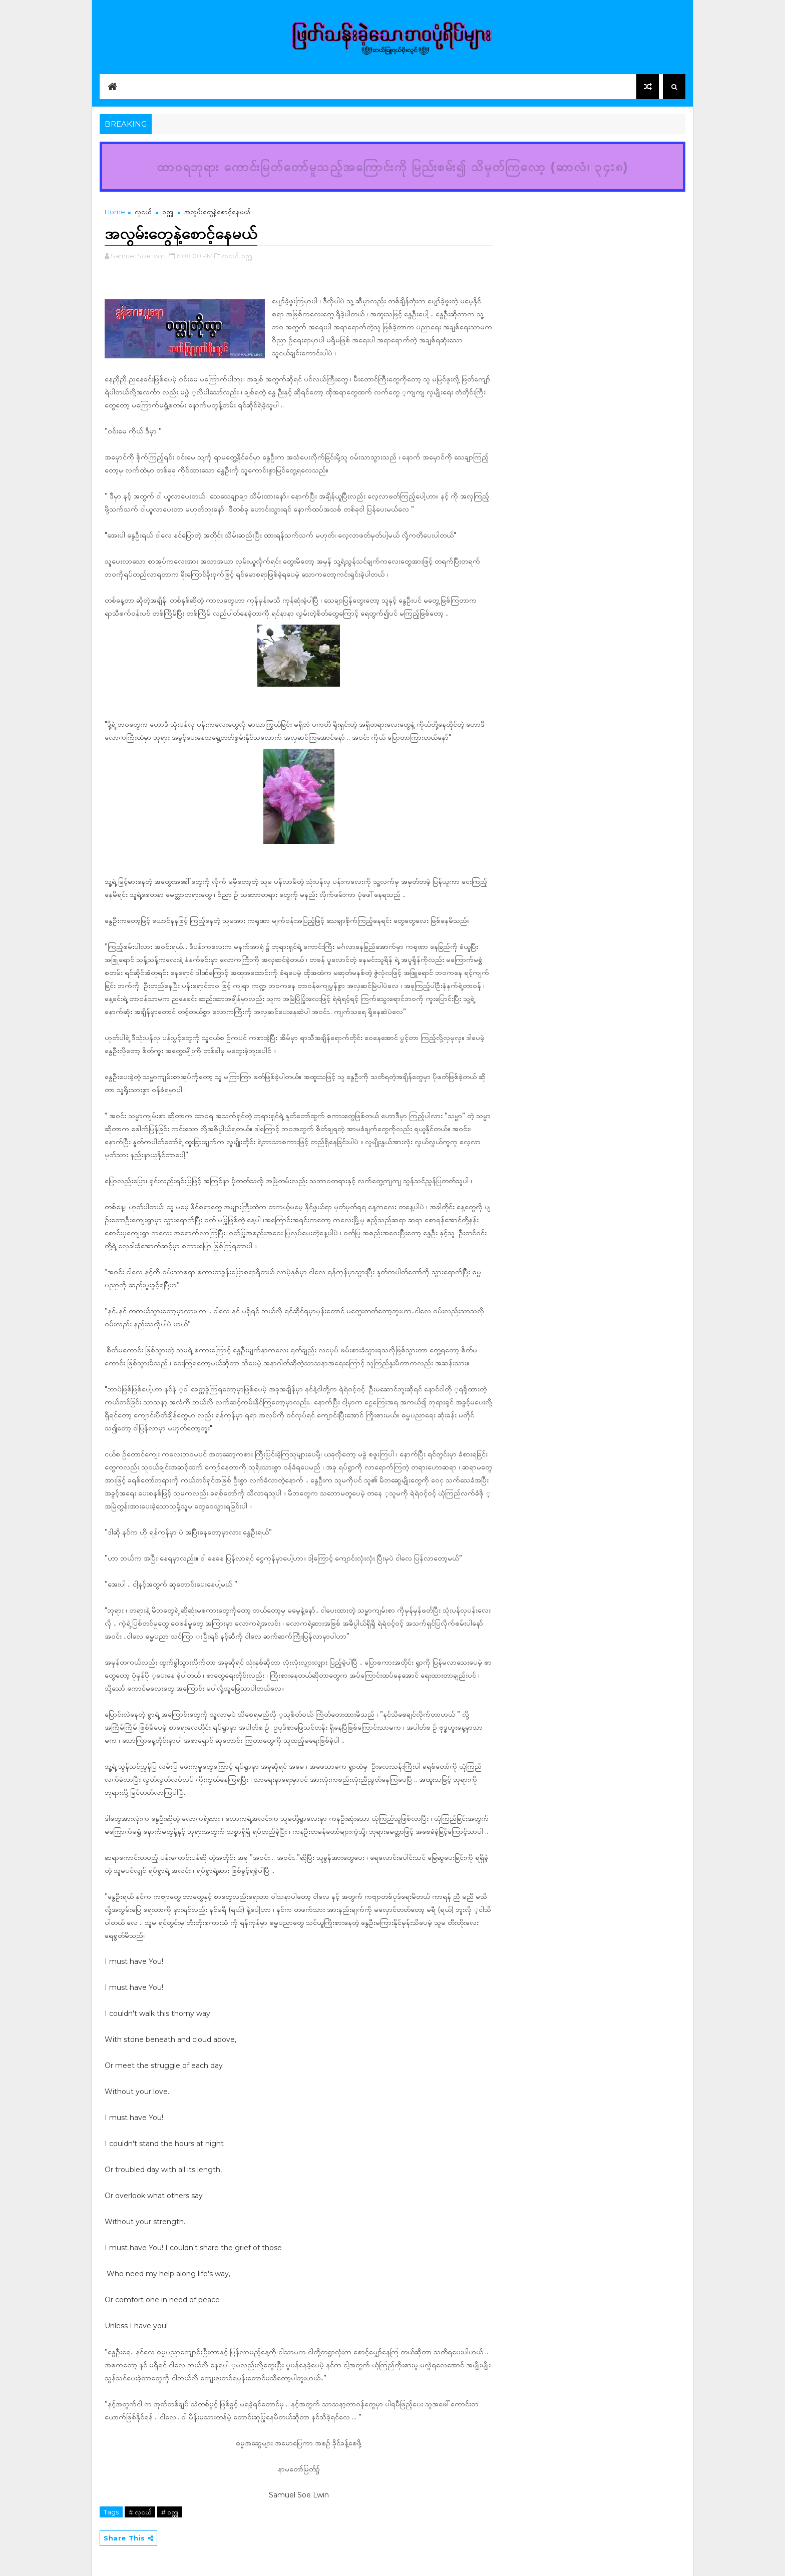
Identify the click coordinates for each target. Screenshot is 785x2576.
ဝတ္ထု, (247, 256)
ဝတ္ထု (167, 212)
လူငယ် (143, 212)
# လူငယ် (140, 2512)
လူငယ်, (231, 256)
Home (115, 212)
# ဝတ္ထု (169, 2512)
